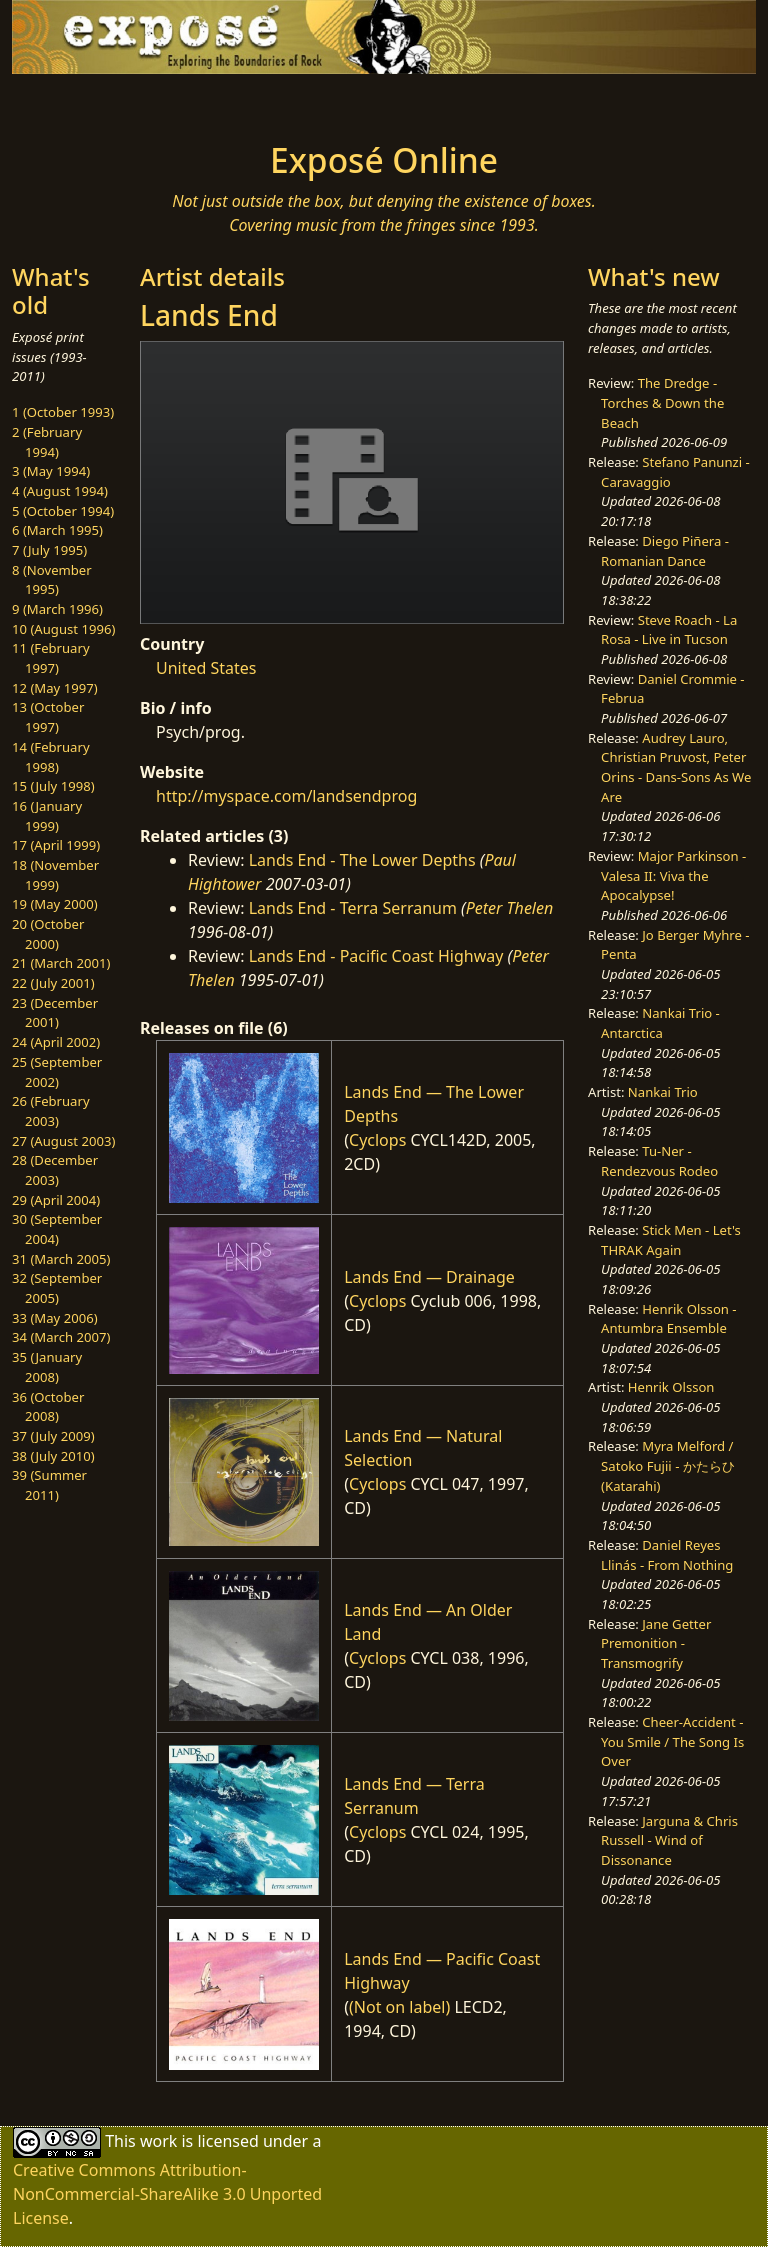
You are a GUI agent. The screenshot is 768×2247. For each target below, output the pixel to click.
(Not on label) (399, 2007)
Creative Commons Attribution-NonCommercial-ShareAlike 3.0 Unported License (167, 2194)
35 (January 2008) (47, 1367)
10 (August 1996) (63, 629)
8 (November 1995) (52, 580)
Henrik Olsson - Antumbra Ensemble (668, 1319)
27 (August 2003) (63, 1141)
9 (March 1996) (57, 609)
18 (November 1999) (55, 875)
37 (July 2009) (53, 1436)
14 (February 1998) (51, 757)
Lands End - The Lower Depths (362, 860)
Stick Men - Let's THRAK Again (671, 1240)
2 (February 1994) (47, 442)
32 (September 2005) (57, 1288)
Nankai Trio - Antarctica (660, 1023)
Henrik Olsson (671, 1387)
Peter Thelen (510, 908)
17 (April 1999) (56, 845)
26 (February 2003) (51, 1111)
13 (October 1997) (48, 717)
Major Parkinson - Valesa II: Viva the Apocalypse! (673, 875)
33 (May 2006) (55, 1318)
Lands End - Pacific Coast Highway (376, 956)
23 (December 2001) (55, 1013)
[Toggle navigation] (76, 102)
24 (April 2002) (56, 1042)
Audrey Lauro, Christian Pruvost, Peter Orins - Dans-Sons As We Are (676, 767)
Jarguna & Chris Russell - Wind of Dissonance (669, 1840)
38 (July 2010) (53, 1456)
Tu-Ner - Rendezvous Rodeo (659, 1161)
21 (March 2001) (61, 963)
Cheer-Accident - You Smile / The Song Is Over (672, 1741)
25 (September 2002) (57, 1072)
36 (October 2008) (48, 1407)
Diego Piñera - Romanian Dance (665, 551)
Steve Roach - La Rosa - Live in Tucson (669, 630)
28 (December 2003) (55, 1170)
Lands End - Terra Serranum (353, 908)
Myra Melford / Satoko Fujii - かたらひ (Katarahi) (668, 1465)
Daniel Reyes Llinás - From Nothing (667, 1555)
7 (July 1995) (49, 550)
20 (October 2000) (48, 934)
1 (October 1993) (63, 412)
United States (206, 668)
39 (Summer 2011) (49, 1485)
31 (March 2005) (61, 1259)
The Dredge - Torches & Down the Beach (662, 402)
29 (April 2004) (56, 1200)
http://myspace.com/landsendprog (286, 796)
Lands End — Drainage (429, 1277)
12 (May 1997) (55, 688)
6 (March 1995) (57, 530)
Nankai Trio (663, 1092)
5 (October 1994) (63, 511)
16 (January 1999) (47, 816)
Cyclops (377, 1140)
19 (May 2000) (55, 904)
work (158, 2141)
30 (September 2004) (57, 1229)
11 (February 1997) (51, 658)
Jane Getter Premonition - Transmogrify (656, 1643)
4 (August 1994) (60, 491)
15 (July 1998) (53, 786)
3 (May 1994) (51, 471)
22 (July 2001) (53, 983)
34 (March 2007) (61, 1337)
